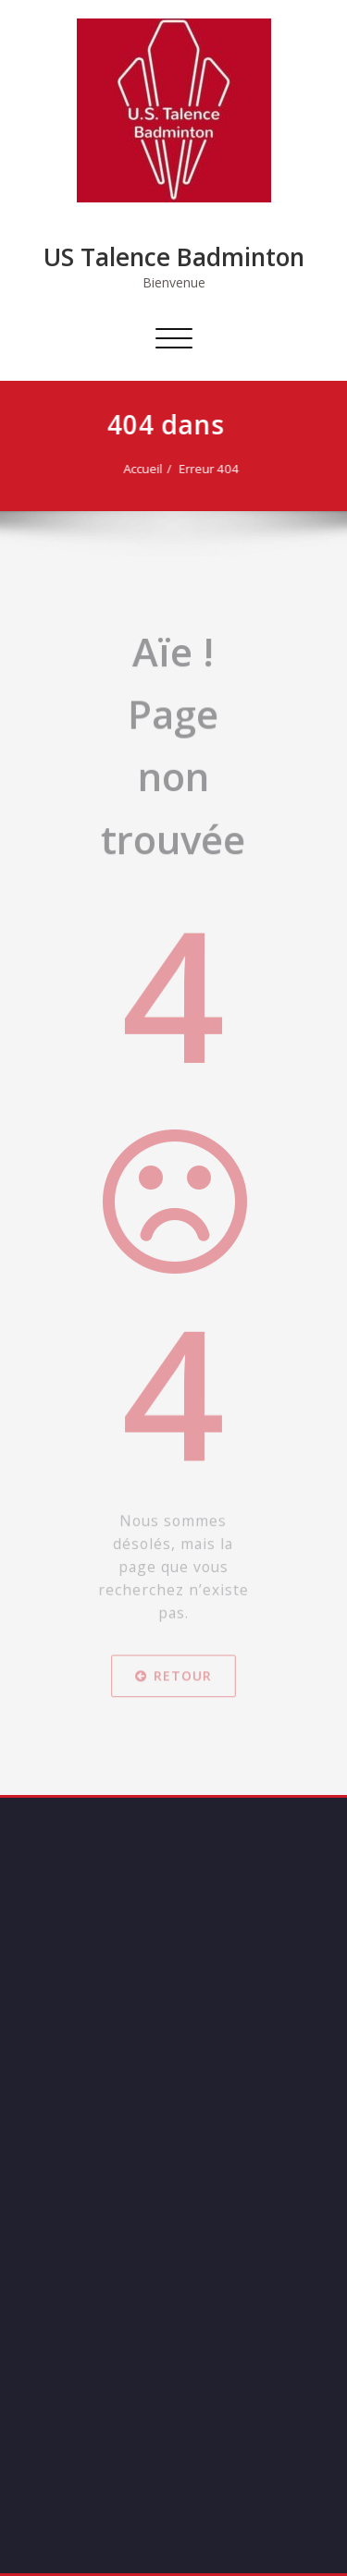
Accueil (128, 468)
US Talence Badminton (173, 257)
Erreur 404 (195, 468)
